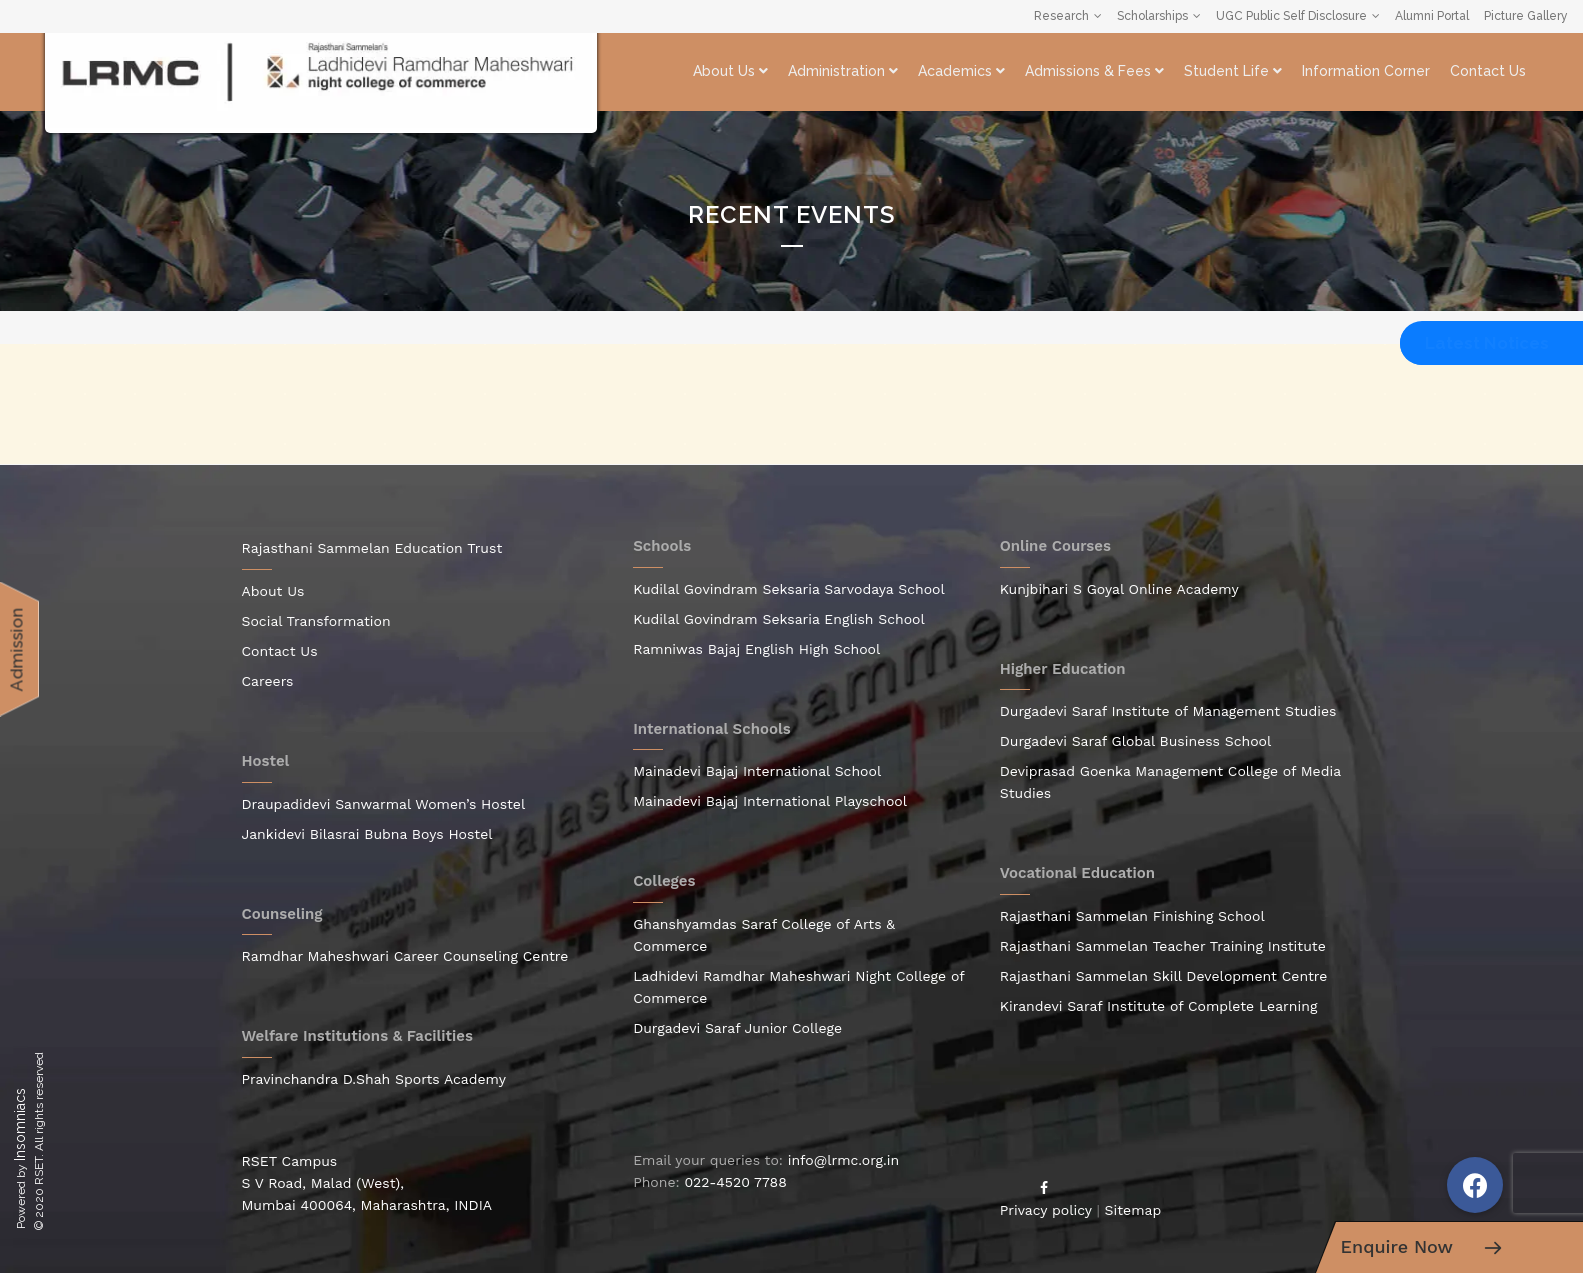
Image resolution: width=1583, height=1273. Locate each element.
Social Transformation (316, 621)
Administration (843, 71)
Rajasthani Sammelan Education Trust (372, 548)
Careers (268, 681)
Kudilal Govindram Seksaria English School (779, 619)
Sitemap (1133, 1210)
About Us (730, 71)
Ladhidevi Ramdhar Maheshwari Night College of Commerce (798, 987)
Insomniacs (20, 1124)
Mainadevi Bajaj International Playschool (770, 801)
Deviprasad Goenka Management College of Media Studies (1170, 782)
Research (1061, 16)
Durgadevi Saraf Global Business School (1136, 741)
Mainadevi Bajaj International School (757, 771)
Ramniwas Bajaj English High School (756, 649)
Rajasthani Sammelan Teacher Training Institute (1163, 946)
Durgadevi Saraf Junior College (737, 1028)
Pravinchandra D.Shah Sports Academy (374, 1079)
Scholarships (1152, 16)
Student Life (1233, 71)
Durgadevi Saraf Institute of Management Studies (1168, 711)
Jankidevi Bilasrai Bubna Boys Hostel (367, 834)
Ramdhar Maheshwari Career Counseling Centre (405, 956)
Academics (961, 71)
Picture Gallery (1526, 16)
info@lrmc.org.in (843, 1160)
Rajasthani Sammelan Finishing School (1132, 916)
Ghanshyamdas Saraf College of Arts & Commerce (764, 935)
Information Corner (1366, 71)
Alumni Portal (1432, 16)
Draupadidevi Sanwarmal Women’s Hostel (384, 804)
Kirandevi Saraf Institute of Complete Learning (1159, 1006)
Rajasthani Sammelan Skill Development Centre (1164, 976)
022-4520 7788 (735, 1182)
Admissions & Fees (1094, 71)
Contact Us (1488, 71)
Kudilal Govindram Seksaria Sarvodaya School (789, 589)
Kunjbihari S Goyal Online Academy (1119, 589)
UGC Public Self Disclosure (1291, 16)
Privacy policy (1046, 1210)
